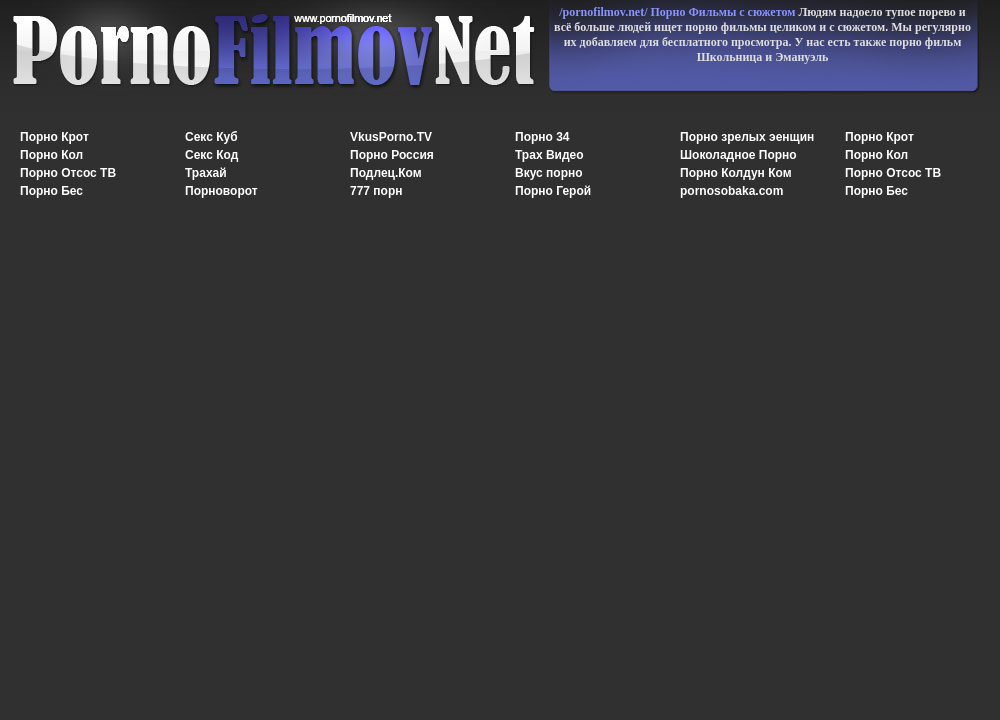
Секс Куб (211, 137)
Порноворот (221, 191)
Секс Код (211, 155)
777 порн (376, 191)
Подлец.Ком (386, 173)
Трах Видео (549, 155)
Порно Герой (553, 191)
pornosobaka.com (731, 191)
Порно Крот (54, 137)
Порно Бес (51, 191)
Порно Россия (392, 155)
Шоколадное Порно (738, 155)
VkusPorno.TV (391, 137)
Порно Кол (51, 155)
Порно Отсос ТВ (68, 173)
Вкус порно (549, 173)
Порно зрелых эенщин (747, 137)
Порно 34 (542, 137)
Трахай (206, 173)
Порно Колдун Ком (736, 173)
